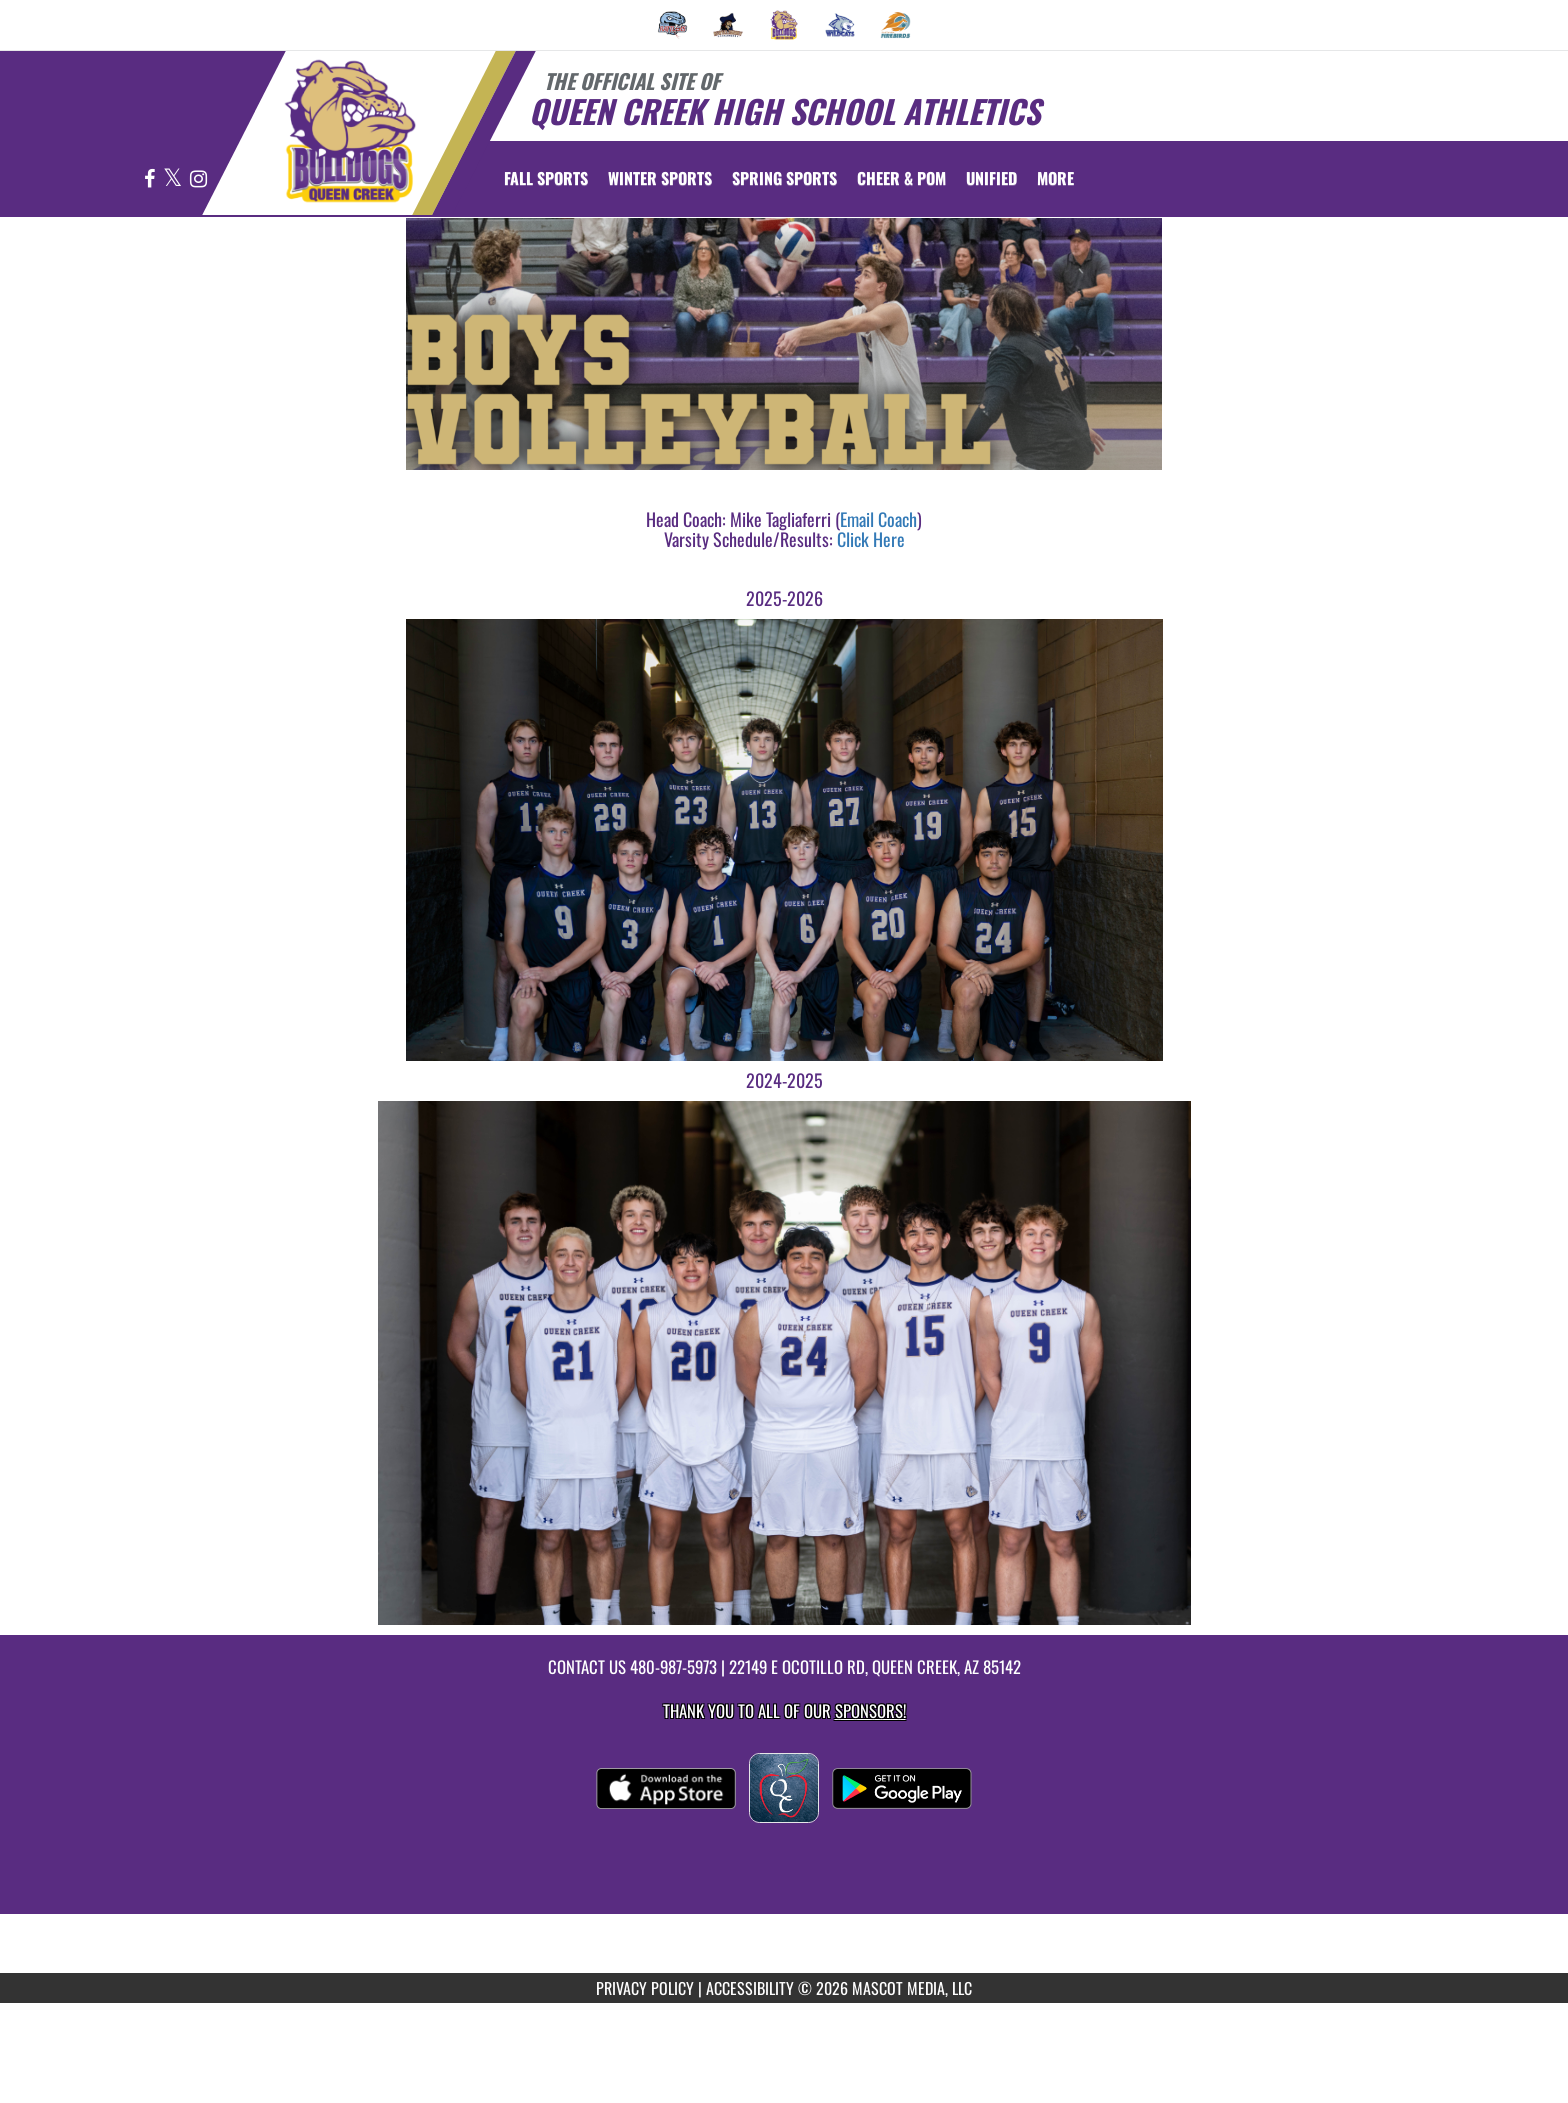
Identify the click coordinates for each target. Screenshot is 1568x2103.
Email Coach (878, 519)
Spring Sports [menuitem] (784, 178)
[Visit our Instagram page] (198, 179)
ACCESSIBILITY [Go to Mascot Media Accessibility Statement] (750, 1988)
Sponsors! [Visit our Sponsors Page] (870, 1710)
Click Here (871, 539)
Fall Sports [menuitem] (546, 178)
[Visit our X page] (174, 179)
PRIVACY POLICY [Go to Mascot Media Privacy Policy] (645, 1988)
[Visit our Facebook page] (151, 179)
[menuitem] (673, 25)
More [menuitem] (1055, 178)
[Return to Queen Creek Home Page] (349, 131)
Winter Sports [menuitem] (660, 178)
